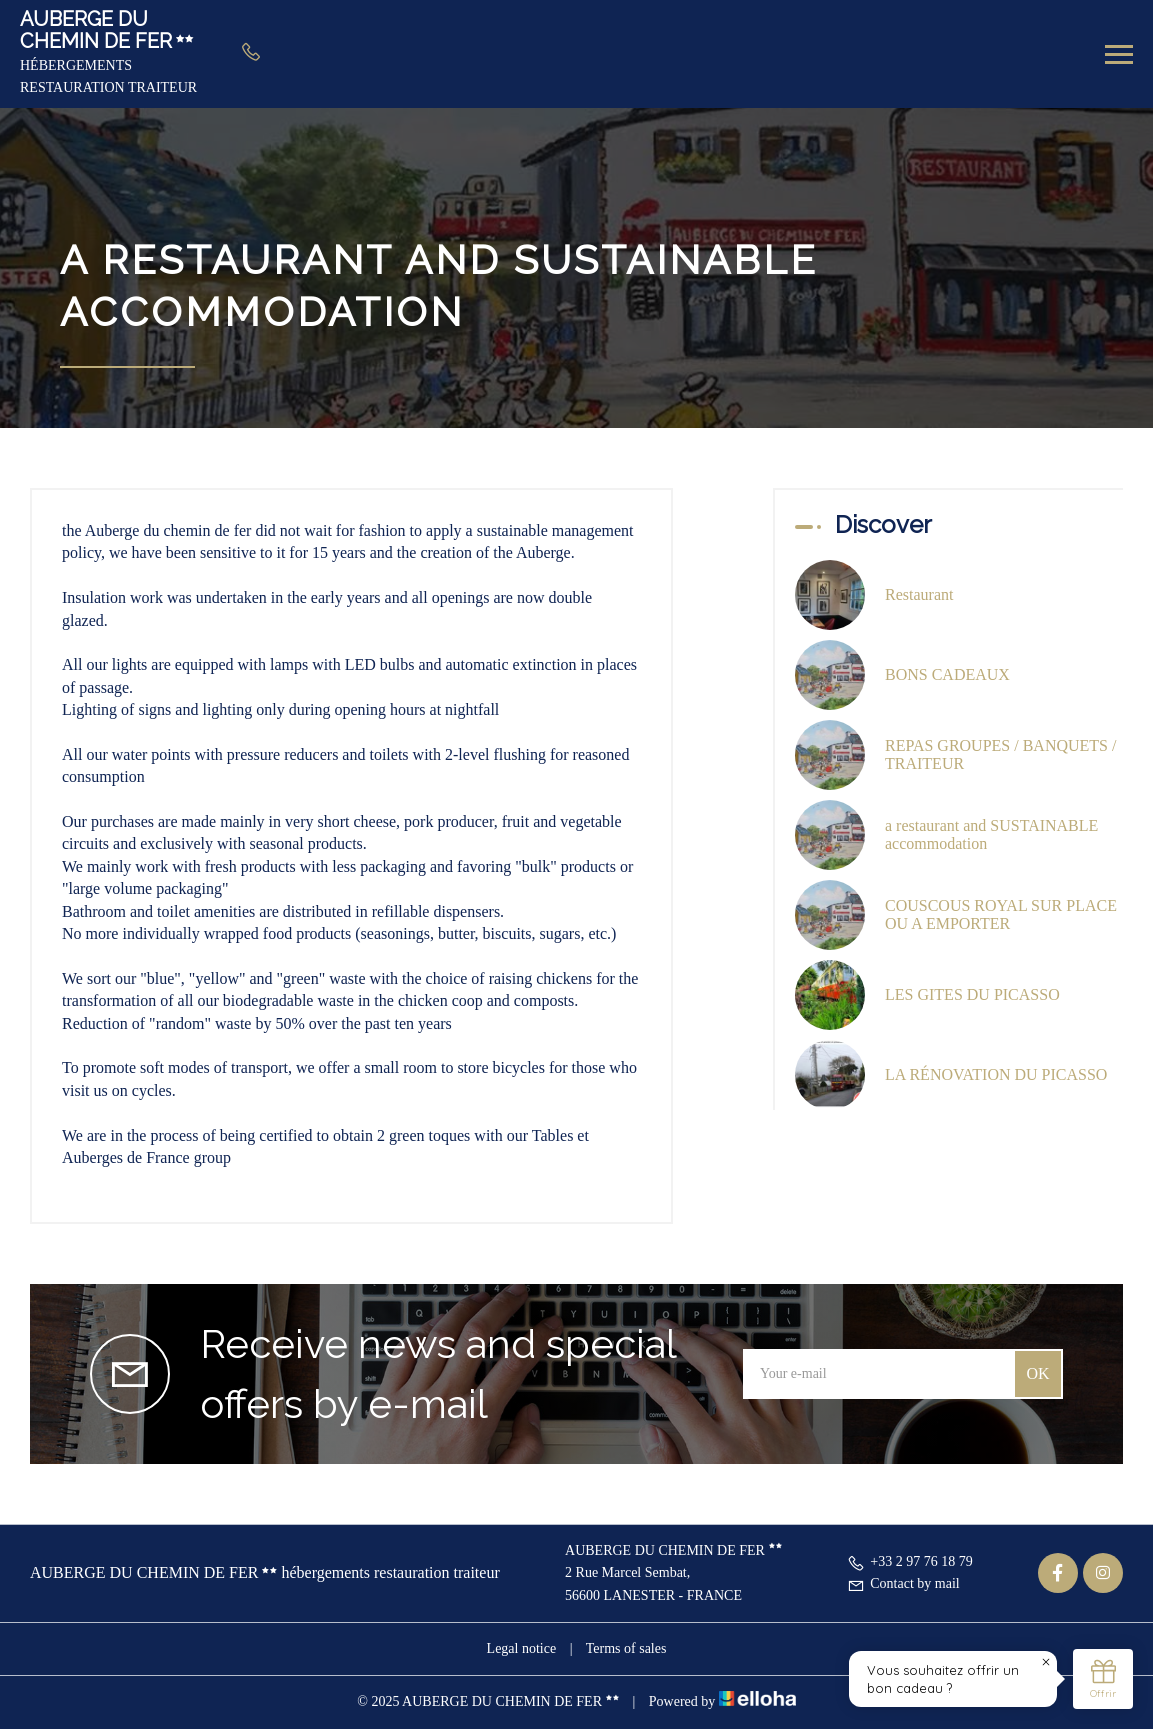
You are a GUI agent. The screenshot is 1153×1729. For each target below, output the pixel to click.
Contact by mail (903, 1583)
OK (1037, 1373)
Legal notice (522, 1648)
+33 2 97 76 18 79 (909, 1561)
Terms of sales (626, 1648)
